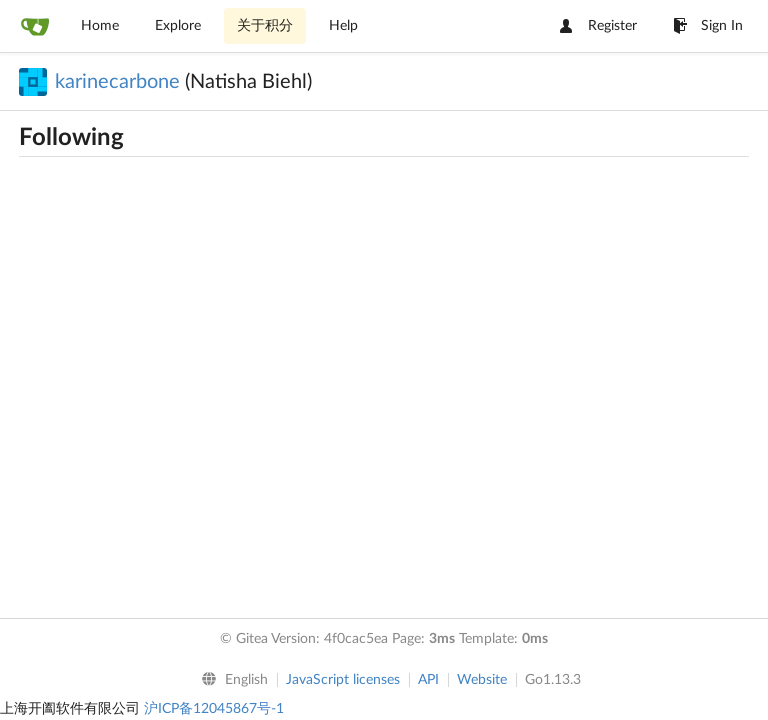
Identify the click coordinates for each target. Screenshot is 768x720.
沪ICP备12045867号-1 (214, 709)
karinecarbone (117, 82)
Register (598, 26)
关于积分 (265, 26)
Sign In (708, 26)
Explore (178, 26)
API (428, 680)
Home (100, 26)
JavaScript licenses (343, 680)
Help (343, 26)
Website (482, 680)
